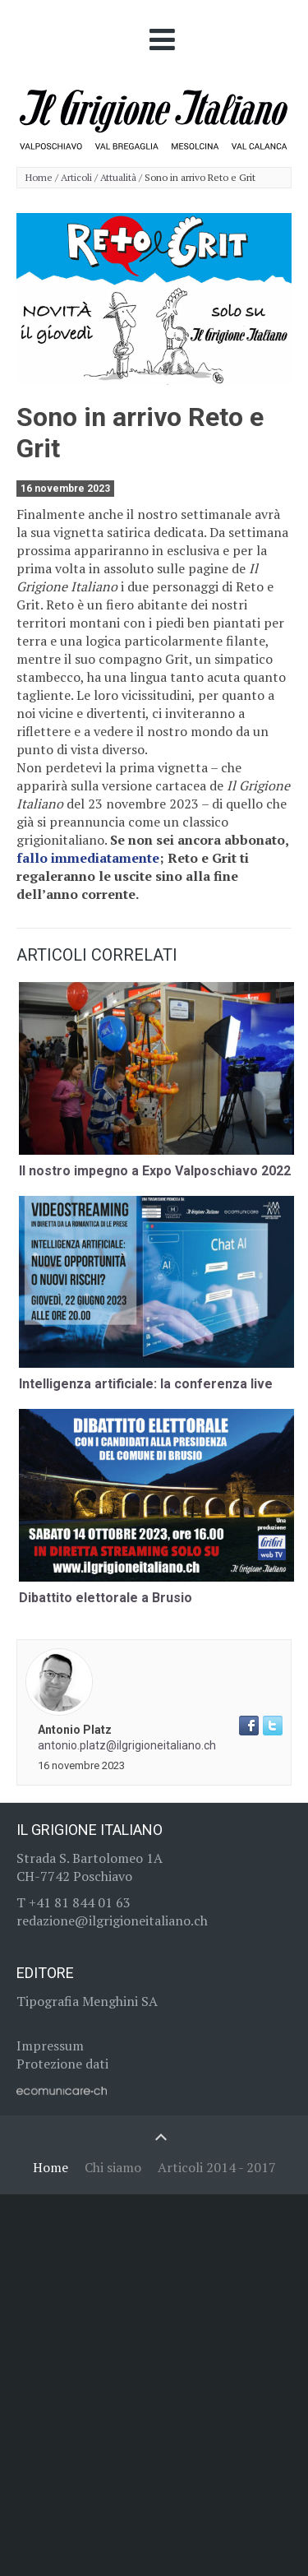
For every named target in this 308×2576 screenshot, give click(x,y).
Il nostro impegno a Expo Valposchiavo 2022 (155, 1171)
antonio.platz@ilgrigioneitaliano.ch (127, 1745)
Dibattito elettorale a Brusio (105, 1597)
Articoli (76, 177)
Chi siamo (113, 2167)
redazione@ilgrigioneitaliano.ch (112, 1920)
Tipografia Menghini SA (87, 2001)
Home (39, 177)
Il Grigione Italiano (89, 1829)
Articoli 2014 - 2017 (217, 2167)
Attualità (118, 177)
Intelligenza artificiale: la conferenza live (146, 1384)
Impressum (50, 2045)
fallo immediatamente (87, 858)
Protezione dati (62, 2064)
